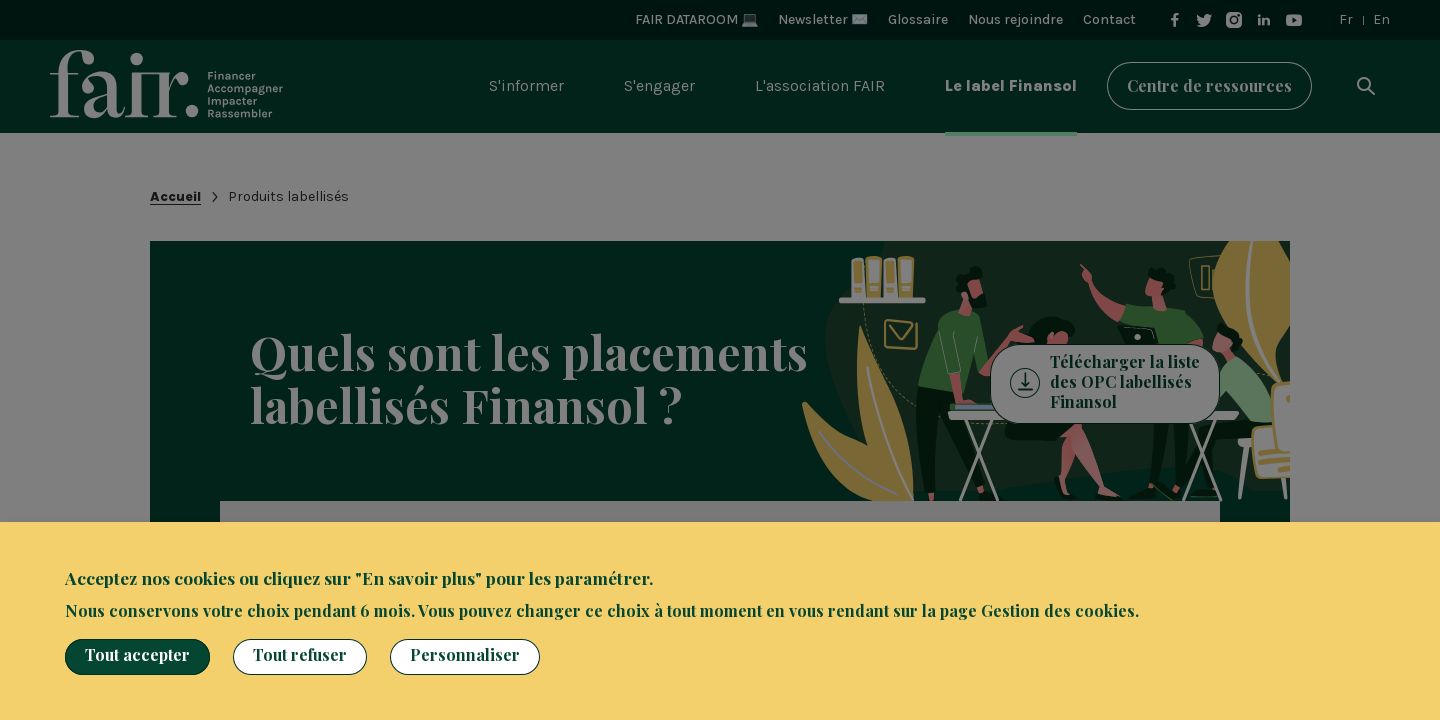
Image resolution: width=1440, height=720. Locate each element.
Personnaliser (465, 654)
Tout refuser (300, 654)
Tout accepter (137, 654)
